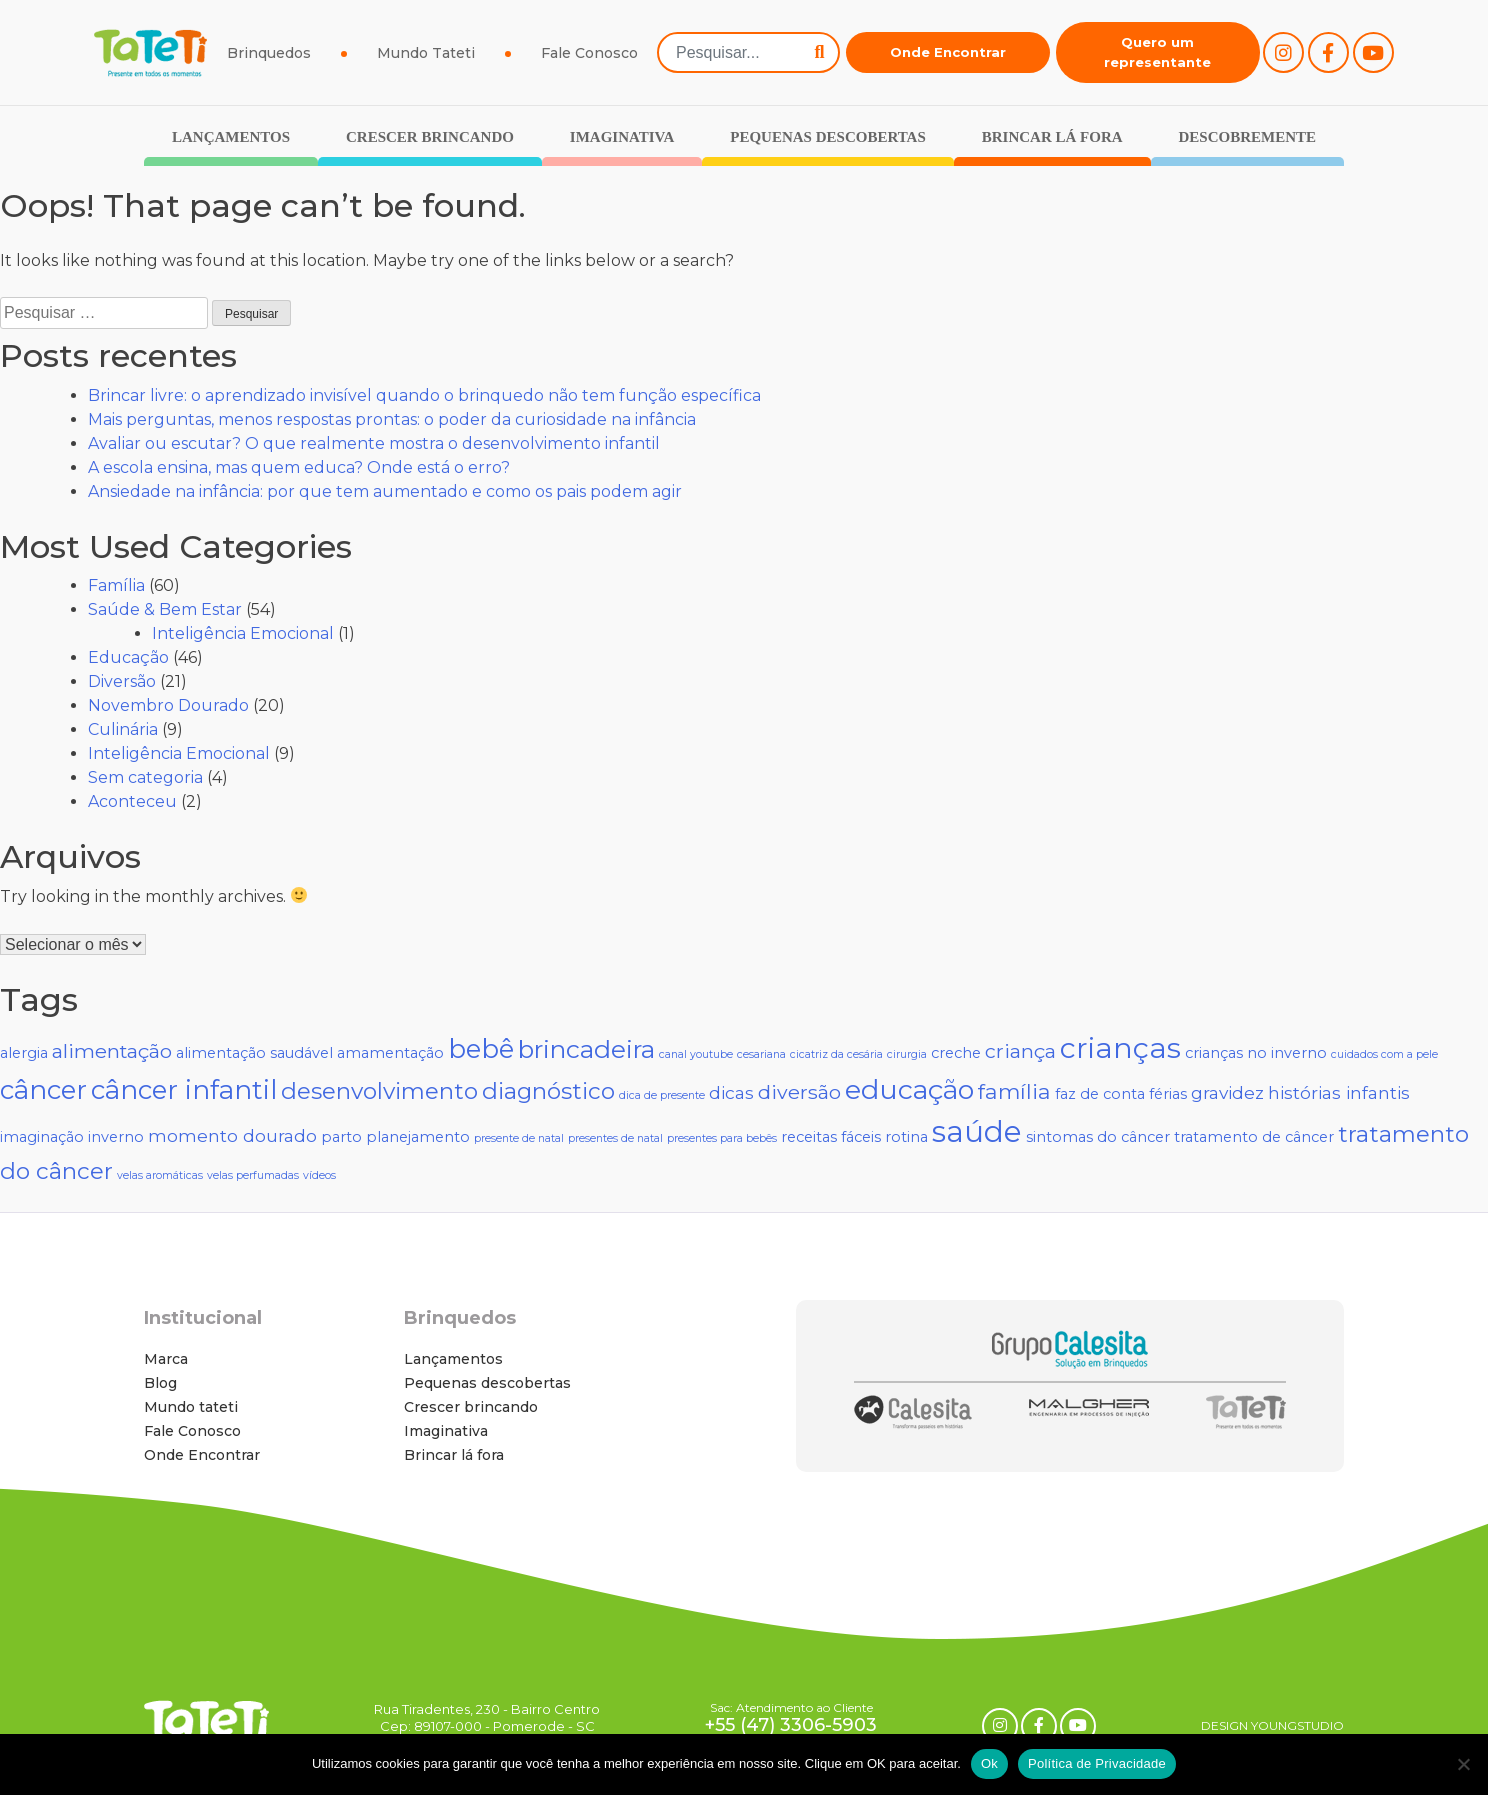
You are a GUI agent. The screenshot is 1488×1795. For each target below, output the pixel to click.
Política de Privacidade (1097, 1763)
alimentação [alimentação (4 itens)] (112, 1051)
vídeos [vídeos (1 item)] (319, 1175)
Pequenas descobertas (828, 137)
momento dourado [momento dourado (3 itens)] (232, 1135)
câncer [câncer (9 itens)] (43, 1090)
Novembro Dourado (168, 705)
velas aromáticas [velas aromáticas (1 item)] (160, 1175)
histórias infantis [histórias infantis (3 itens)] (1339, 1092)
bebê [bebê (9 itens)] (481, 1049)
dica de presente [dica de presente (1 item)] (662, 1095)
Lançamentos (231, 137)
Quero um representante (1157, 52)
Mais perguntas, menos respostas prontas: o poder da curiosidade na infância (392, 419)
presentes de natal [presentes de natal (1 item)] (615, 1138)
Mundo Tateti (426, 53)
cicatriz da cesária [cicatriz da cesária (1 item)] (836, 1054)
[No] (1463, 1764)
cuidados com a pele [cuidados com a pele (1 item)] (1384, 1054)
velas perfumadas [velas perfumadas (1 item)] (253, 1175)
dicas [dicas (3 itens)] (731, 1092)
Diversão (122, 681)
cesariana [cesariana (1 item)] (761, 1054)
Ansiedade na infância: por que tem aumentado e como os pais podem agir (385, 491)
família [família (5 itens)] (1014, 1091)
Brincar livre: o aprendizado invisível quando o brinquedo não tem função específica (424, 395)
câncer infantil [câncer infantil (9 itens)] (184, 1090)
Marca (166, 1359)
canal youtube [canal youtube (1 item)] (696, 1054)
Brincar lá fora (1052, 137)
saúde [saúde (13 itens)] (977, 1131)
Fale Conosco (589, 53)
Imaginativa (622, 137)
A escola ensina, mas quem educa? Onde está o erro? (299, 467)
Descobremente (1247, 137)
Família (116, 585)
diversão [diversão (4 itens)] (799, 1092)
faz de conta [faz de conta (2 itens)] (1100, 1094)
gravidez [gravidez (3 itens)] (1227, 1092)
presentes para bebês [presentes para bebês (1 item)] (722, 1138)
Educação (128, 657)
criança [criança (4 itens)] (1020, 1051)
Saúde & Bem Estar (165, 609)
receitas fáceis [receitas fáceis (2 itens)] (831, 1137)
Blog (160, 1383)
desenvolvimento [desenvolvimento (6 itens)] (379, 1091)
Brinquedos (269, 53)
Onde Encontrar (948, 52)
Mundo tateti (191, 1407)
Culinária (123, 729)
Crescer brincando (430, 137)
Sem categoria (145, 777)
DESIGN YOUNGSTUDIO (1272, 1725)
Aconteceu (132, 801)
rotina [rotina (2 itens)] (906, 1137)
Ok (989, 1763)
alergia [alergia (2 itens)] (24, 1053)
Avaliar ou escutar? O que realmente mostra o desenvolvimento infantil (374, 443)
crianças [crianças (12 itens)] (1120, 1047)
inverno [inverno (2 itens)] (116, 1137)
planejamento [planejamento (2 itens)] (418, 1137)
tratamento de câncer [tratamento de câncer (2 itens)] (1254, 1137)
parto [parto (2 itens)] (341, 1137)
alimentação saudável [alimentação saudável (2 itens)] (254, 1053)
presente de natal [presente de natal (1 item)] (519, 1138)
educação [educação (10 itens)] (909, 1089)
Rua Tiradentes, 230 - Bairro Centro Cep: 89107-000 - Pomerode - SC (487, 1717)
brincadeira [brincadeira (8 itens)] (586, 1049)
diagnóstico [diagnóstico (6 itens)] (548, 1091)
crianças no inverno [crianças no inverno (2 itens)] (1256, 1053)
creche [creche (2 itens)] (956, 1053)
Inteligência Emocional (243, 633)
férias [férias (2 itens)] (1168, 1094)
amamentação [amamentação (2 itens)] (390, 1053)
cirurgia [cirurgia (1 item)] (907, 1054)
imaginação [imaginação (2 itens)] (42, 1137)
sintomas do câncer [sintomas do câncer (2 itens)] (1098, 1137)
